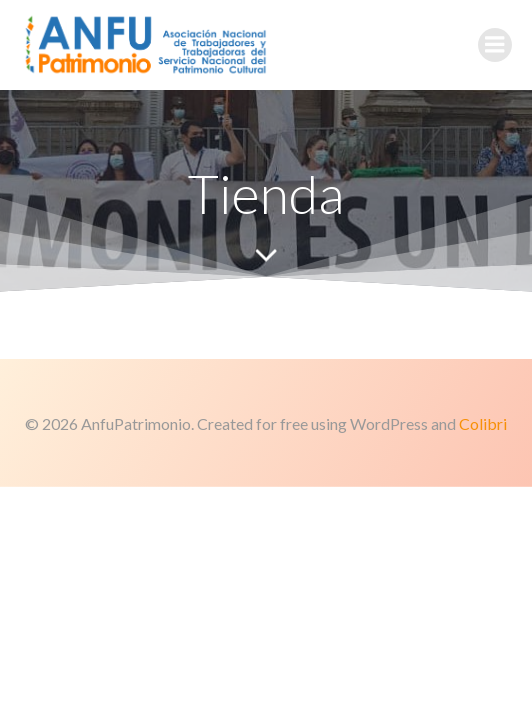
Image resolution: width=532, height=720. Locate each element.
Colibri (483, 423)
